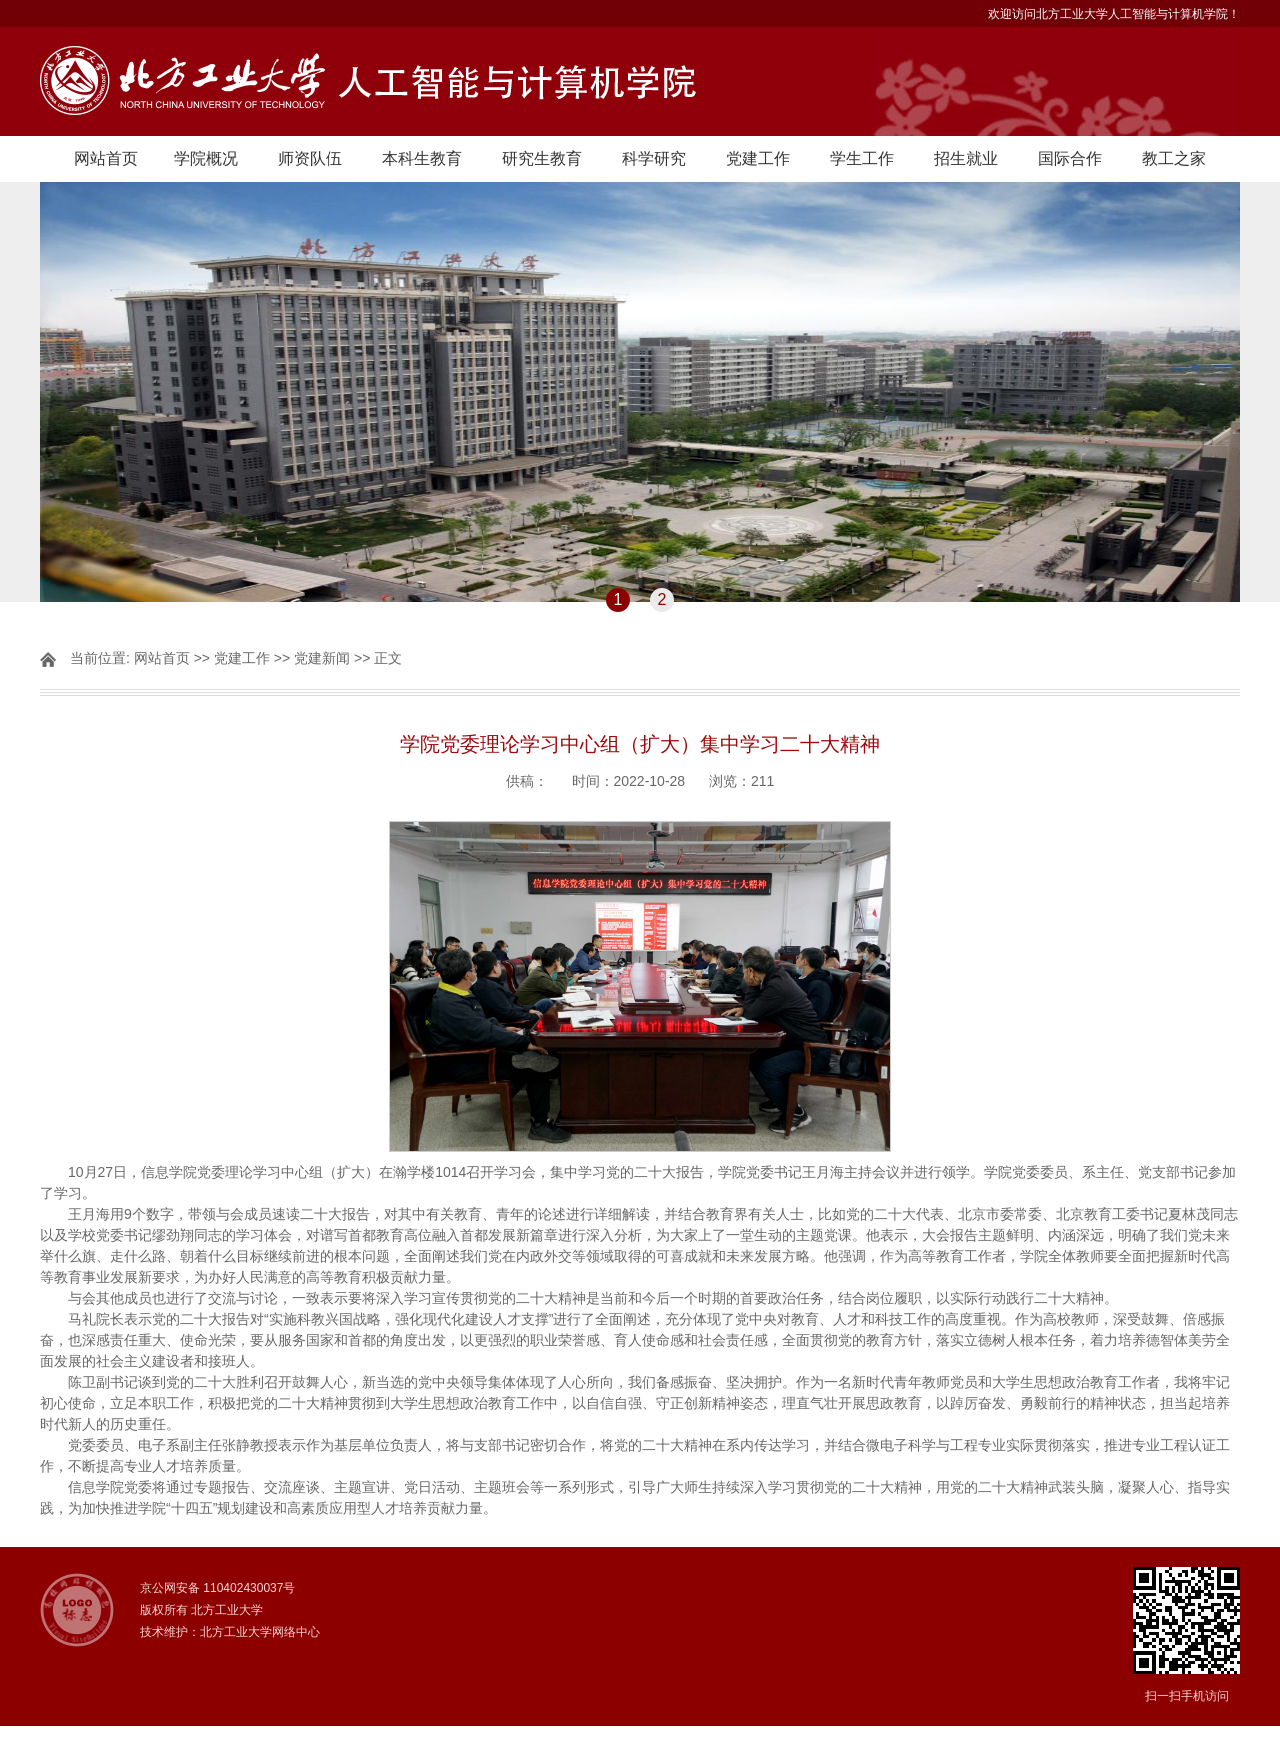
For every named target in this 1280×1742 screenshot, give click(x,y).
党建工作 (758, 158)
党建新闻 (322, 658)
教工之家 (1174, 158)
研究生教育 (542, 158)
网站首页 (106, 158)
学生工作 (862, 158)
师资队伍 (310, 158)
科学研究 (654, 158)
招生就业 (966, 158)
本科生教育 (422, 158)
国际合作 (1070, 158)
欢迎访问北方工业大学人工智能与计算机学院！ (1114, 14)
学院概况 (206, 158)
